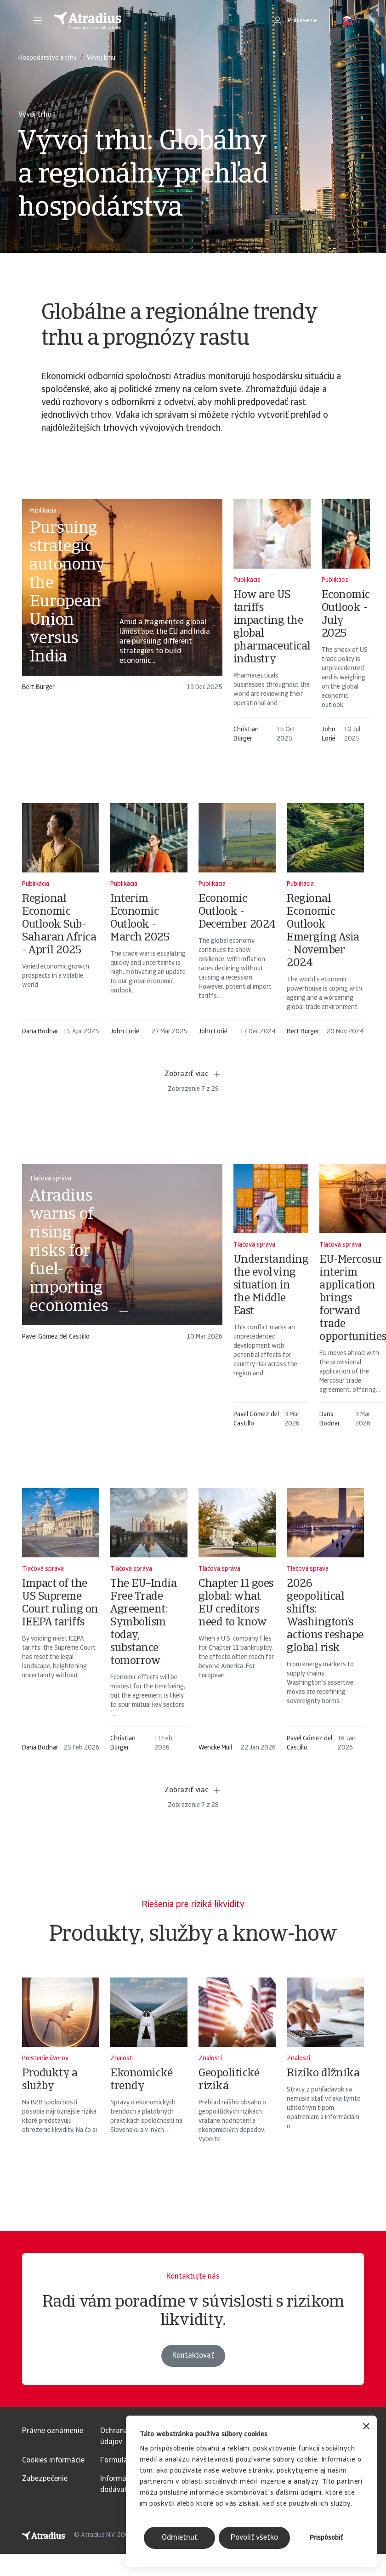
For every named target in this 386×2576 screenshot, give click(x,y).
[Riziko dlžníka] (325, 2082)
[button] (37, 21)
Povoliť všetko (254, 2538)
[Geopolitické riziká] (237, 2082)
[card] (122, 591)
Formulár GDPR (125, 2460)
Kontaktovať (193, 2376)
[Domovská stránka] (153, 20)
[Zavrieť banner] (366, 2427)
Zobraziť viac (193, 1074)
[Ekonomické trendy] (148, 2082)
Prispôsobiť (326, 2538)
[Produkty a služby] (60, 2082)
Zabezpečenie (45, 2479)
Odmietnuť (180, 2538)
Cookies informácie (53, 2460)
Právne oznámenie (52, 2431)
